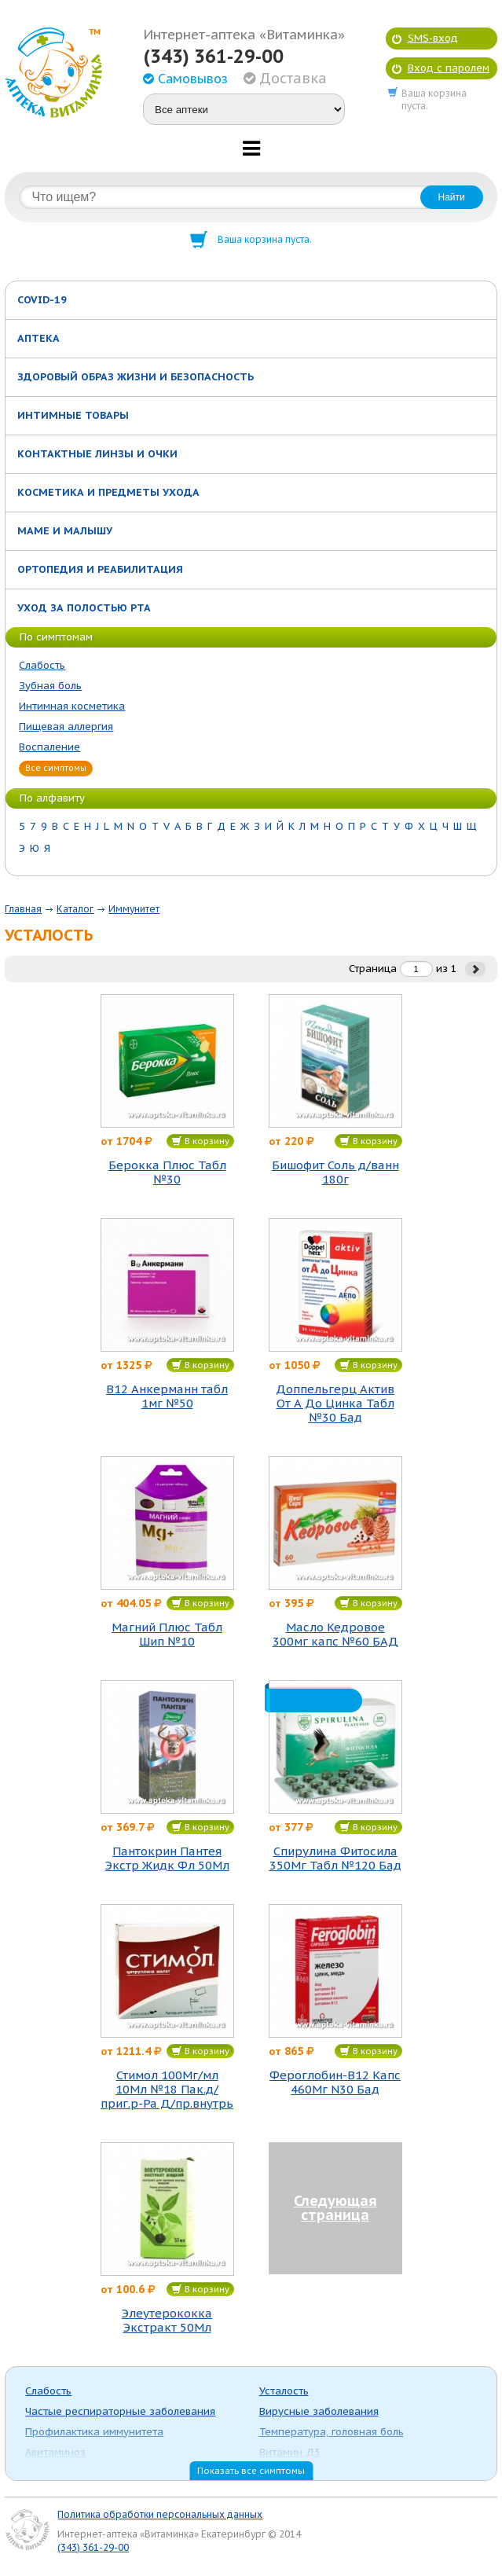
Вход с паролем (448, 68)
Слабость (42, 665)
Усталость (284, 2391)
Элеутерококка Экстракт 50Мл (167, 2320)
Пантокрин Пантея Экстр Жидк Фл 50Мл (167, 1858)
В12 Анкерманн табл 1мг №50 (167, 1396)
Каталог (75, 909)
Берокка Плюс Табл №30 (167, 1172)
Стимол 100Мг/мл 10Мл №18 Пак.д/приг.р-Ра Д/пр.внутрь (167, 2089)
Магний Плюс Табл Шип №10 (167, 1634)
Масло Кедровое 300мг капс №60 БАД (335, 1634)
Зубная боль (50, 685)
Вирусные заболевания (319, 2411)
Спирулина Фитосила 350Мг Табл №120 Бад (335, 1858)
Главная (23, 909)
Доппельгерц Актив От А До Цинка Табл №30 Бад (335, 1403)
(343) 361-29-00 (213, 57)
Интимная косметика (72, 706)
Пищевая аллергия (66, 726)
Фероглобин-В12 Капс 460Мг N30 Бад (335, 2082)
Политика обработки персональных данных (159, 2514)
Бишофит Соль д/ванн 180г (335, 1172)
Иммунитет (133, 909)
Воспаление (49, 747)
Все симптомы (55, 768)
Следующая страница (335, 2208)
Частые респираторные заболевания (120, 2411)
